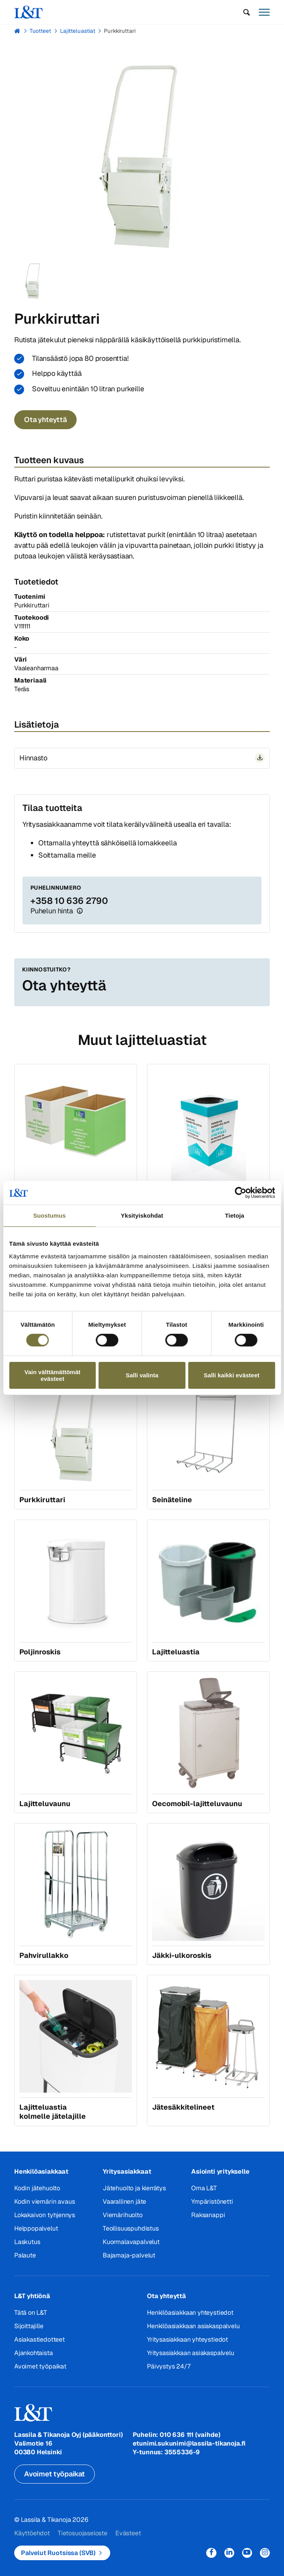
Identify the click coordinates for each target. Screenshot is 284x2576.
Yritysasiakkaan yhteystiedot (187, 2339)
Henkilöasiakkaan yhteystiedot (190, 2312)
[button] (247, 12)
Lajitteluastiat (78, 30)
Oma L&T (204, 2188)
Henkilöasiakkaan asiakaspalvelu (193, 2326)
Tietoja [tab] (234, 1215)
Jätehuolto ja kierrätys (134, 2188)
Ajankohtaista (33, 2353)
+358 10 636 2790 (69, 901)
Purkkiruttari (119, 30)
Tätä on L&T (30, 2312)
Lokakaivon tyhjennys (44, 2215)
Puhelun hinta (52, 910)
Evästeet (128, 2533)
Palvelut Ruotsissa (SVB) (58, 2553)
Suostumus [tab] (49, 1215)
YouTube (247, 2553)
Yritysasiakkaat (127, 2171)
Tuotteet (40, 30)
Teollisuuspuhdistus (131, 2228)
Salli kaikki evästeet (232, 1375)
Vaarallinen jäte (124, 2201)
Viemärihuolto (123, 2215)
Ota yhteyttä (45, 419)
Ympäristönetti (212, 2201)
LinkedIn (229, 2553)
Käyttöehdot (32, 2533)
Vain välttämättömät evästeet (52, 1375)
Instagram (265, 2553)
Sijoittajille (28, 2326)
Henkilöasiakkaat (41, 2171)
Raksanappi (208, 2215)
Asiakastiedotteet (39, 2339)
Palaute (25, 2255)
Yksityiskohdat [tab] (142, 1215)
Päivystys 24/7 (168, 2366)
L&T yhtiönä (32, 2296)
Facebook (211, 2553)
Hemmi (17, 31)
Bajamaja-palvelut (129, 2255)
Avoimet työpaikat (40, 2366)
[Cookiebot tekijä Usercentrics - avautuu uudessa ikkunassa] (240, 1193)
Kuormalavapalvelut (131, 2242)
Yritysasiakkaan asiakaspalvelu (190, 2353)
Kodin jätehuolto (37, 2188)
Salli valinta (142, 1375)
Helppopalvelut (36, 2228)
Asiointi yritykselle (220, 2171)
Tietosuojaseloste (82, 2533)
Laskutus (27, 2242)
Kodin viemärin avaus (44, 2201)
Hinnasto (33, 757)
